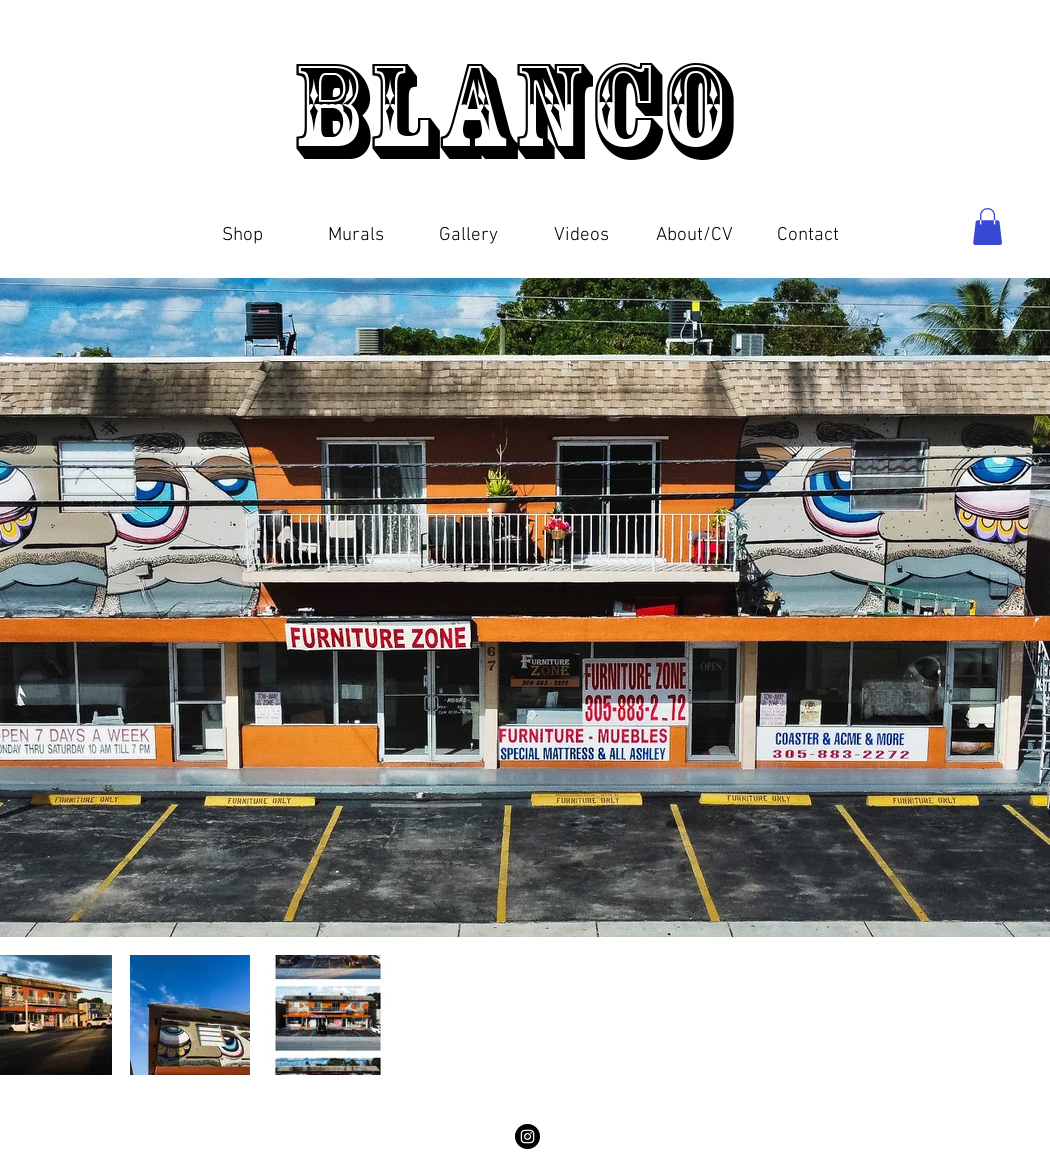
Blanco (524, 110)
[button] (242, 226)
